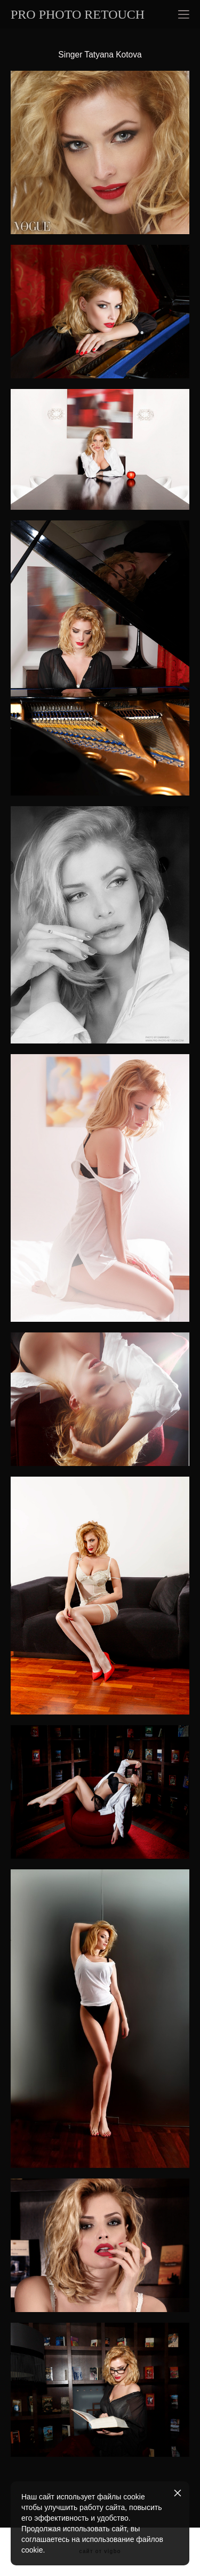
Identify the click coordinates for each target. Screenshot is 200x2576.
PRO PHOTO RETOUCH (78, 14)
